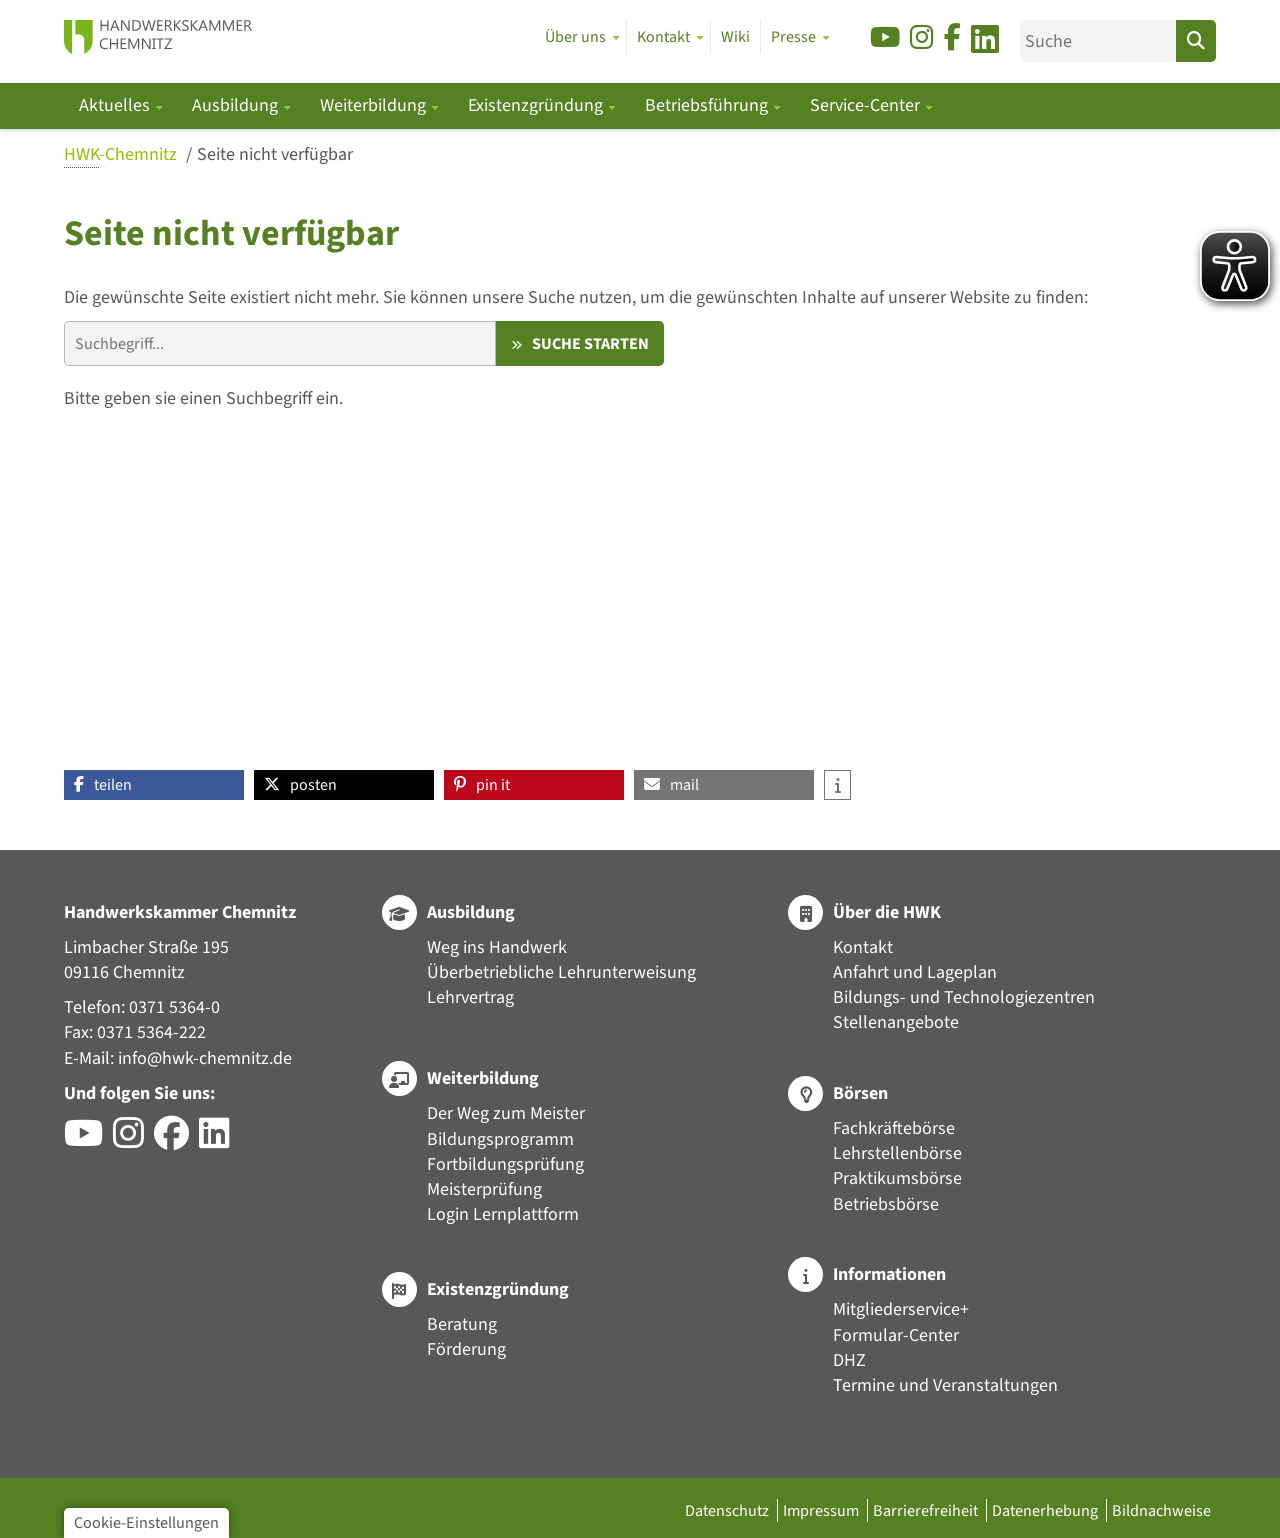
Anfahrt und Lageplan (915, 972)
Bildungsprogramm (500, 1139)
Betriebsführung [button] (708, 105)
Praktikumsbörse (897, 1178)
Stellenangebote (896, 1022)
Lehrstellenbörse (897, 1153)
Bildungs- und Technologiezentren (964, 997)
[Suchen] (1196, 41)
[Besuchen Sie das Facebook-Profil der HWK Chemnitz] (176, 1140)
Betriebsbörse (886, 1204)
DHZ (849, 1360)
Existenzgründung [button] (537, 105)
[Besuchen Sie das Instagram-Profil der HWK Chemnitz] (133, 1140)
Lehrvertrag (470, 997)
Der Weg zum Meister (506, 1113)
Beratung (462, 1324)
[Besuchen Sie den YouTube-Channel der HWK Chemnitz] (88, 1140)
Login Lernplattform (503, 1214)
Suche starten (590, 343)
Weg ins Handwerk (497, 947)
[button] (154, 785)
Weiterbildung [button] (375, 105)
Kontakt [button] (663, 37)
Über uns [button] (575, 37)
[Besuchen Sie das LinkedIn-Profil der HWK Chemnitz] (219, 1140)
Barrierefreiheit (927, 1510)
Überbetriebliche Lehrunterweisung (561, 972)
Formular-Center (896, 1335)
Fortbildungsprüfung (505, 1164)
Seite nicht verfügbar (275, 154)
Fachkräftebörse (894, 1128)
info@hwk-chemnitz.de (205, 1058)
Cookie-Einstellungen (146, 1522)
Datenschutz (728, 1510)
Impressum (822, 1510)
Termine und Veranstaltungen (945, 1385)
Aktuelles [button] (116, 105)
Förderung (466, 1349)
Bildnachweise (1161, 1510)
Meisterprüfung (484, 1189)
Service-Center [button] (867, 105)
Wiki (735, 37)
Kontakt (863, 947)
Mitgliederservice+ (901, 1309)
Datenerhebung (1046, 1510)
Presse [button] (793, 37)
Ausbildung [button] (237, 105)
